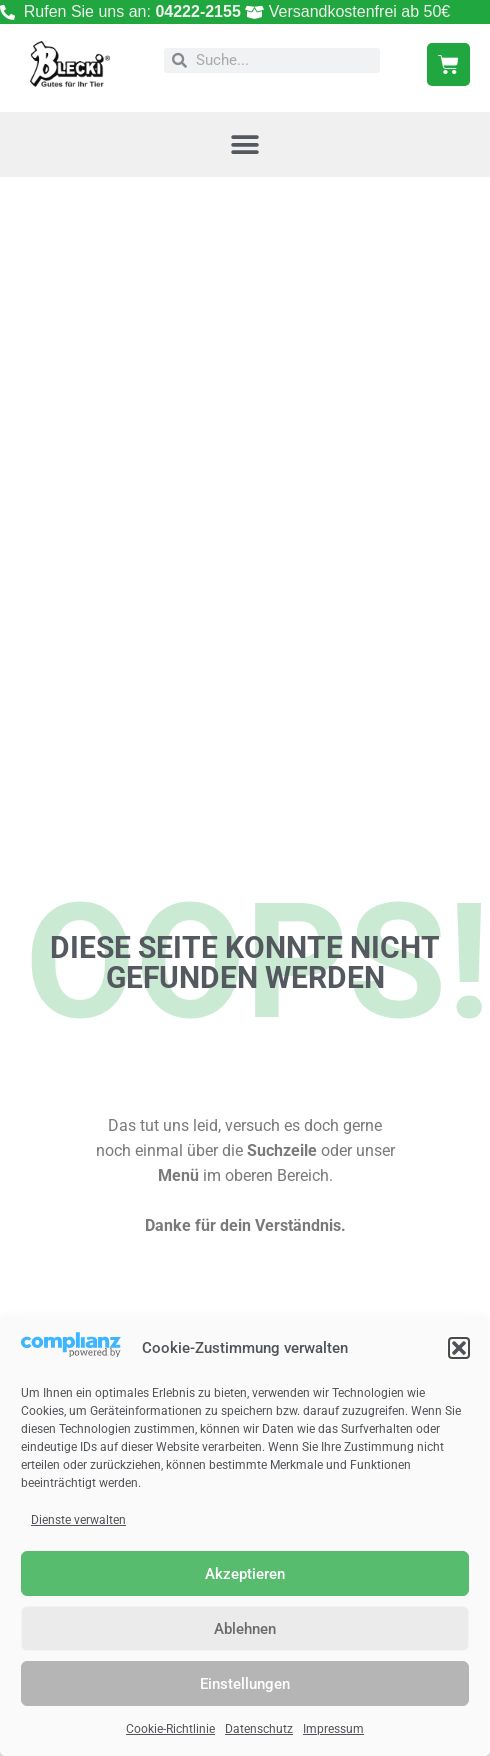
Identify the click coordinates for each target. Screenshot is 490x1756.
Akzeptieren (245, 1574)
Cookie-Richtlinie (170, 1729)
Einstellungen (245, 1684)
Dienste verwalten (78, 1520)
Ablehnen (245, 1629)
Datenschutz (259, 1729)
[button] (459, 1348)
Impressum (333, 1729)
